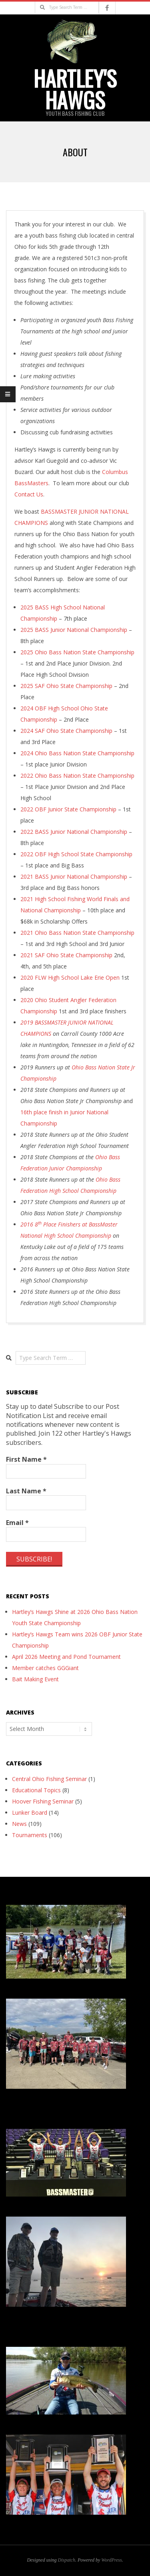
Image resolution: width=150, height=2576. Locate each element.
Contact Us (28, 494)
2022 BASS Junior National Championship (73, 831)
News (19, 1824)
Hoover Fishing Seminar (43, 1801)
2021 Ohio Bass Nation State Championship (77, 932)
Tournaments (29, 1835)
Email (17, 1522)
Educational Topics (36, 1790)
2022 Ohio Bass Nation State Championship (77, 775)
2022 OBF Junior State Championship (68, 809)
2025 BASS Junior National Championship (73, 629)
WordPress (111, 2560)
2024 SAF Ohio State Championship (66, 730)
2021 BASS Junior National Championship (73, 876)
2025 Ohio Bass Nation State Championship (77, 652)
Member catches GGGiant (45, 1668)
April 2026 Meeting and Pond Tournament (66, 1656)
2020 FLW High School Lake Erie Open (70, 977)
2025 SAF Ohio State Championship (66, 686)
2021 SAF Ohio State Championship (66, 955)
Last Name (26, 1491)
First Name (26, 1459)
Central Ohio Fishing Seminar (49, 1779)
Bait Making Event (35, 1679)
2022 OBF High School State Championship (76, 854)
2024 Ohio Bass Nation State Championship (77, 753)
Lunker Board (29, 1812)
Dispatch (66, 2560)
